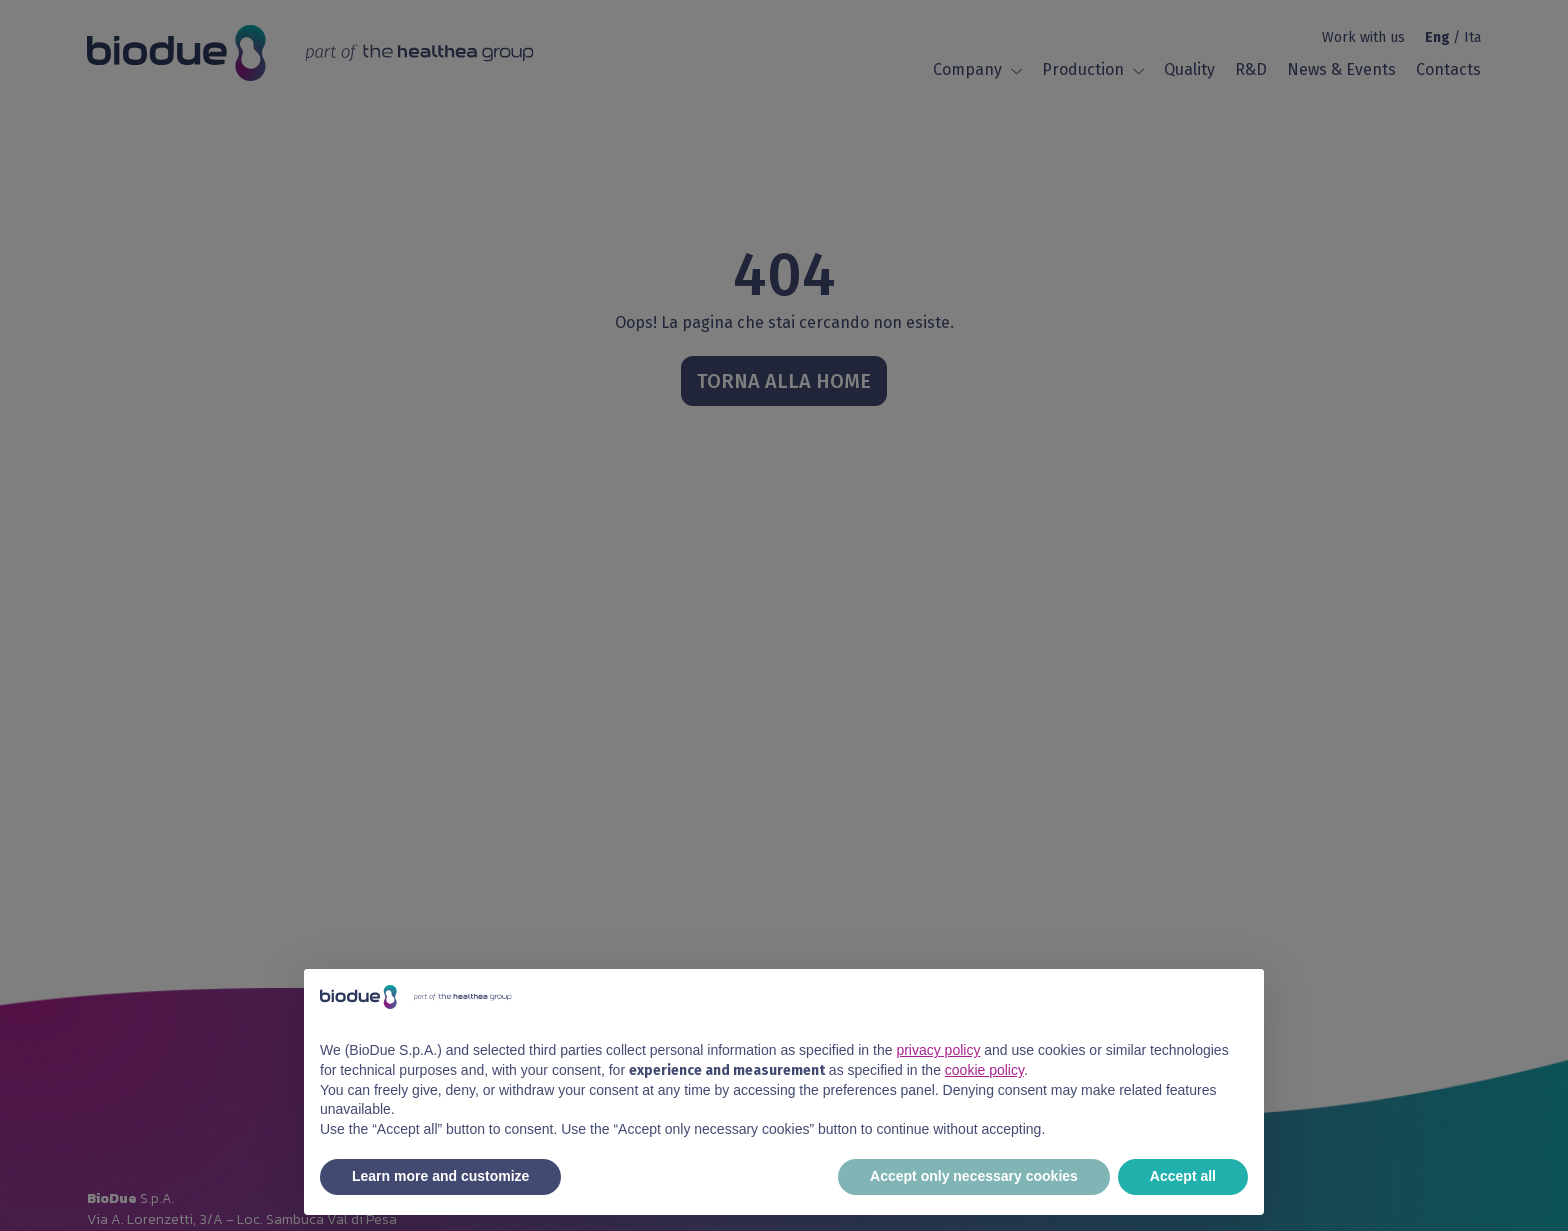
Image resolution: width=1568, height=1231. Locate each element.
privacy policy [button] (938, 1050)
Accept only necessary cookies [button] (974, 1176)
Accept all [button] (1183, 1176)
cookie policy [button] (984, 1070)
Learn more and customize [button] (440, 1176)
